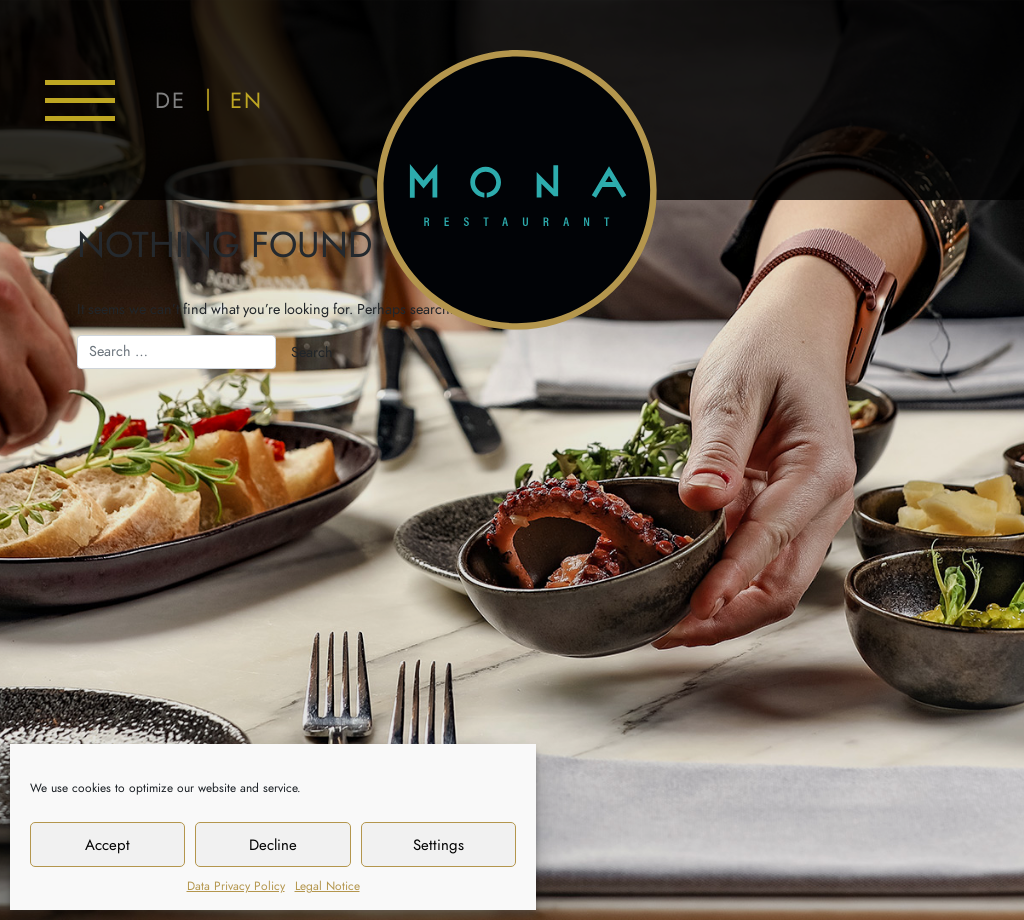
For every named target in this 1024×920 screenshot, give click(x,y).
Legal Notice (327, 886)
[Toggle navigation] (80, 100)
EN (246, 100)
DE (170, 100)
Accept (107, 845)
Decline (273, 845)
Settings (438, 845)
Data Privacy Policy (236, 886)
